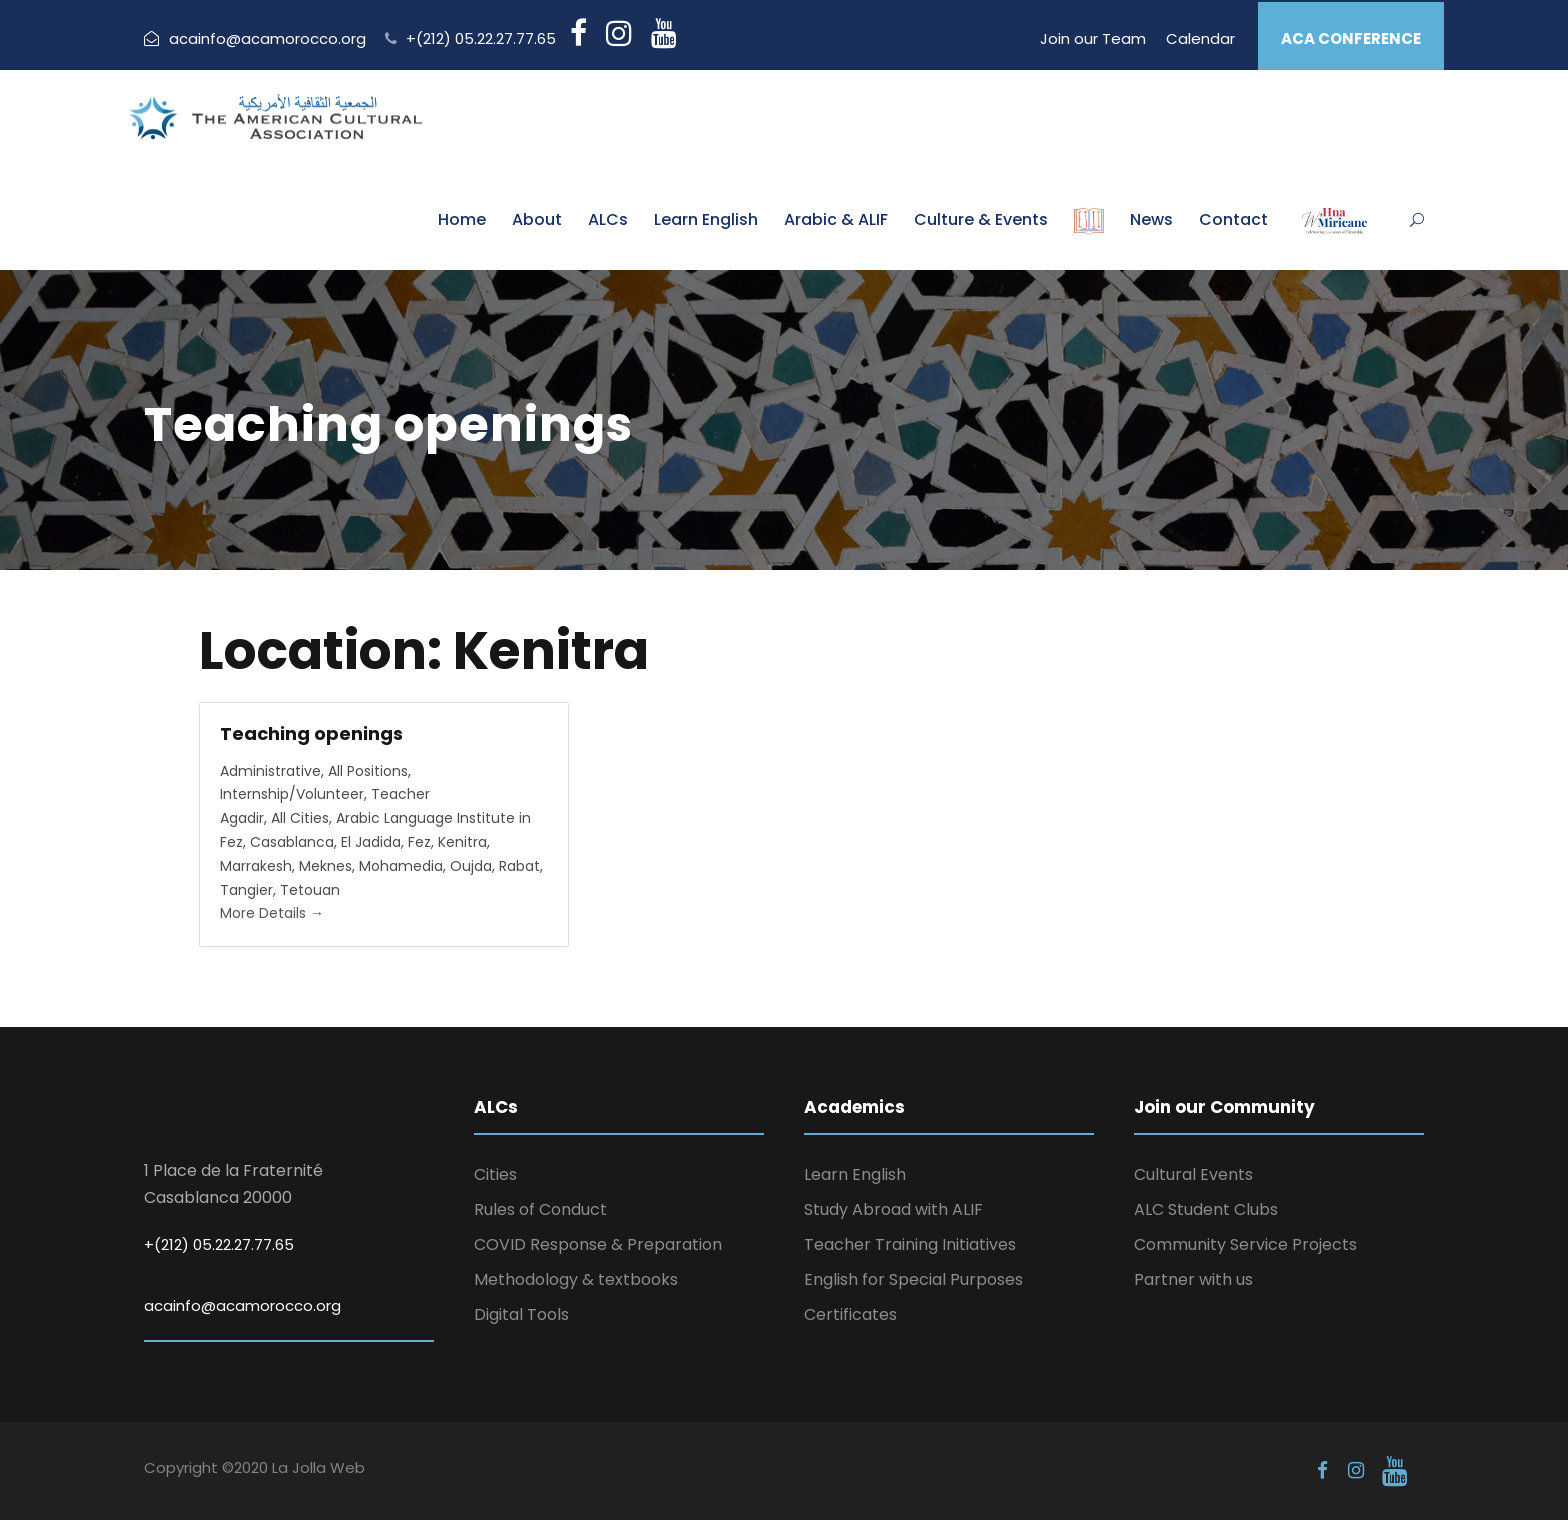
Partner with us (1193, 1279)
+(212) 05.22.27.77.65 (481, 38)
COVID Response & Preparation (598, 1244)
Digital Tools (521, 1314)
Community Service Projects (1245, 1244)
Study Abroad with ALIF (893, 1209)
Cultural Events (1193, 1174)
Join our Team (1093, 38)
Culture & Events (981, 219)
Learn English (706, 219)
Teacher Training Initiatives (910, 1244)
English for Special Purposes (913, 1279)
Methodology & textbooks (576, 1279)
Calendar (1200, 38)
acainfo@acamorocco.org (255, 38)
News (1151, 219)
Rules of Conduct (540, 1209)
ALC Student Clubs (1206, 1209)
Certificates (850, 1314)
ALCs (608, 219)
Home (462, 219)
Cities (495, 1174)
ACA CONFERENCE (1351, 38)
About (537, 219)
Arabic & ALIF (836, 219)
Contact (1233, 219)
